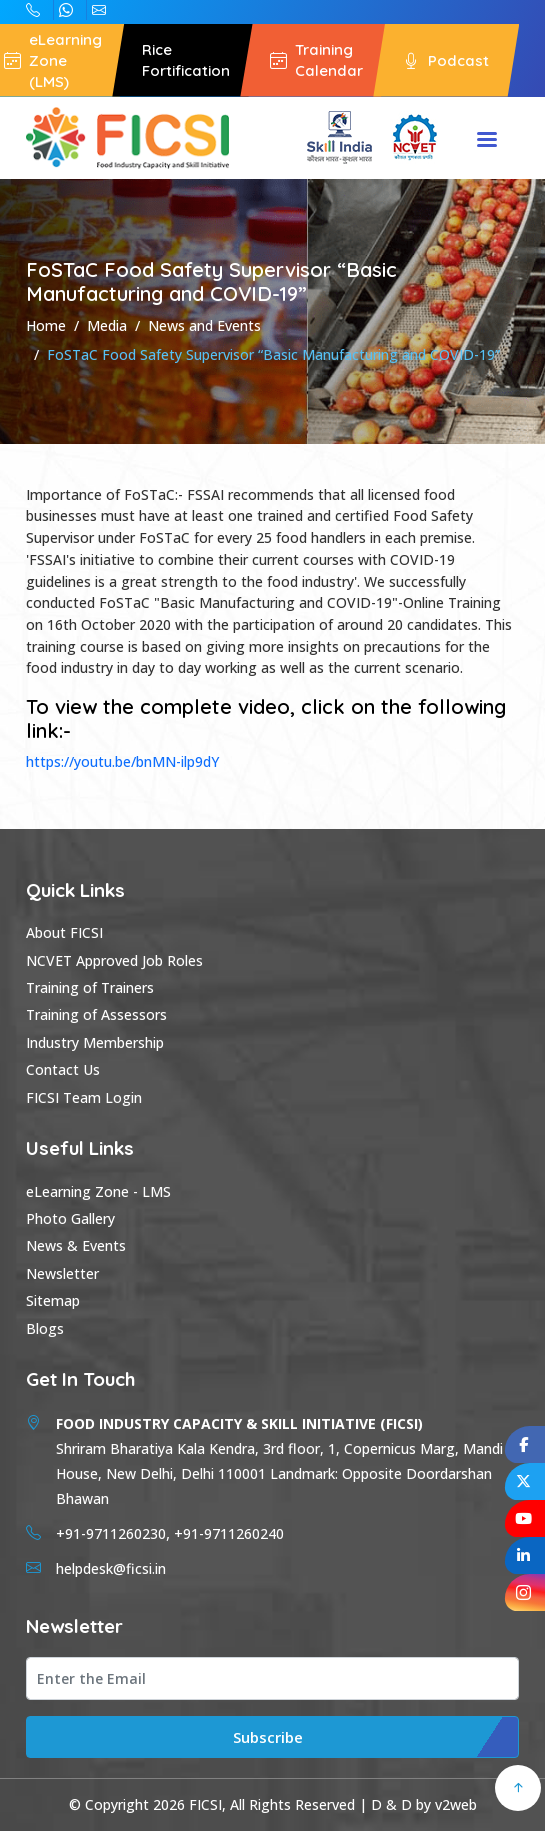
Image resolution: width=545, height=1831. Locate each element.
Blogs (45, 1328)
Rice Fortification (186, 60)
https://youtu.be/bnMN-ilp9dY (122, 761)
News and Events (204, 325)
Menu (487, 141)
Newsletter (62, 1273)
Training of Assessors (96, 1014)
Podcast (446, 60)
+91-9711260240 (33, 9)
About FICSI (64, 932)
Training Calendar (316, 60)
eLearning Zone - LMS (98, 1191)
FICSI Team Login (84, 1097)
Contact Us (63, 1069)
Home (46, 325)
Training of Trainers (90, 987)
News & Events (76, 1245)
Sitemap (53, 1300)
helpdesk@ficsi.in (99, 9)
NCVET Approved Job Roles (114, 960)
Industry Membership (95, 1042)
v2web (456, 1804)
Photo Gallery (70, 1218)
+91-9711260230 (66, 9)
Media (107, 325)
